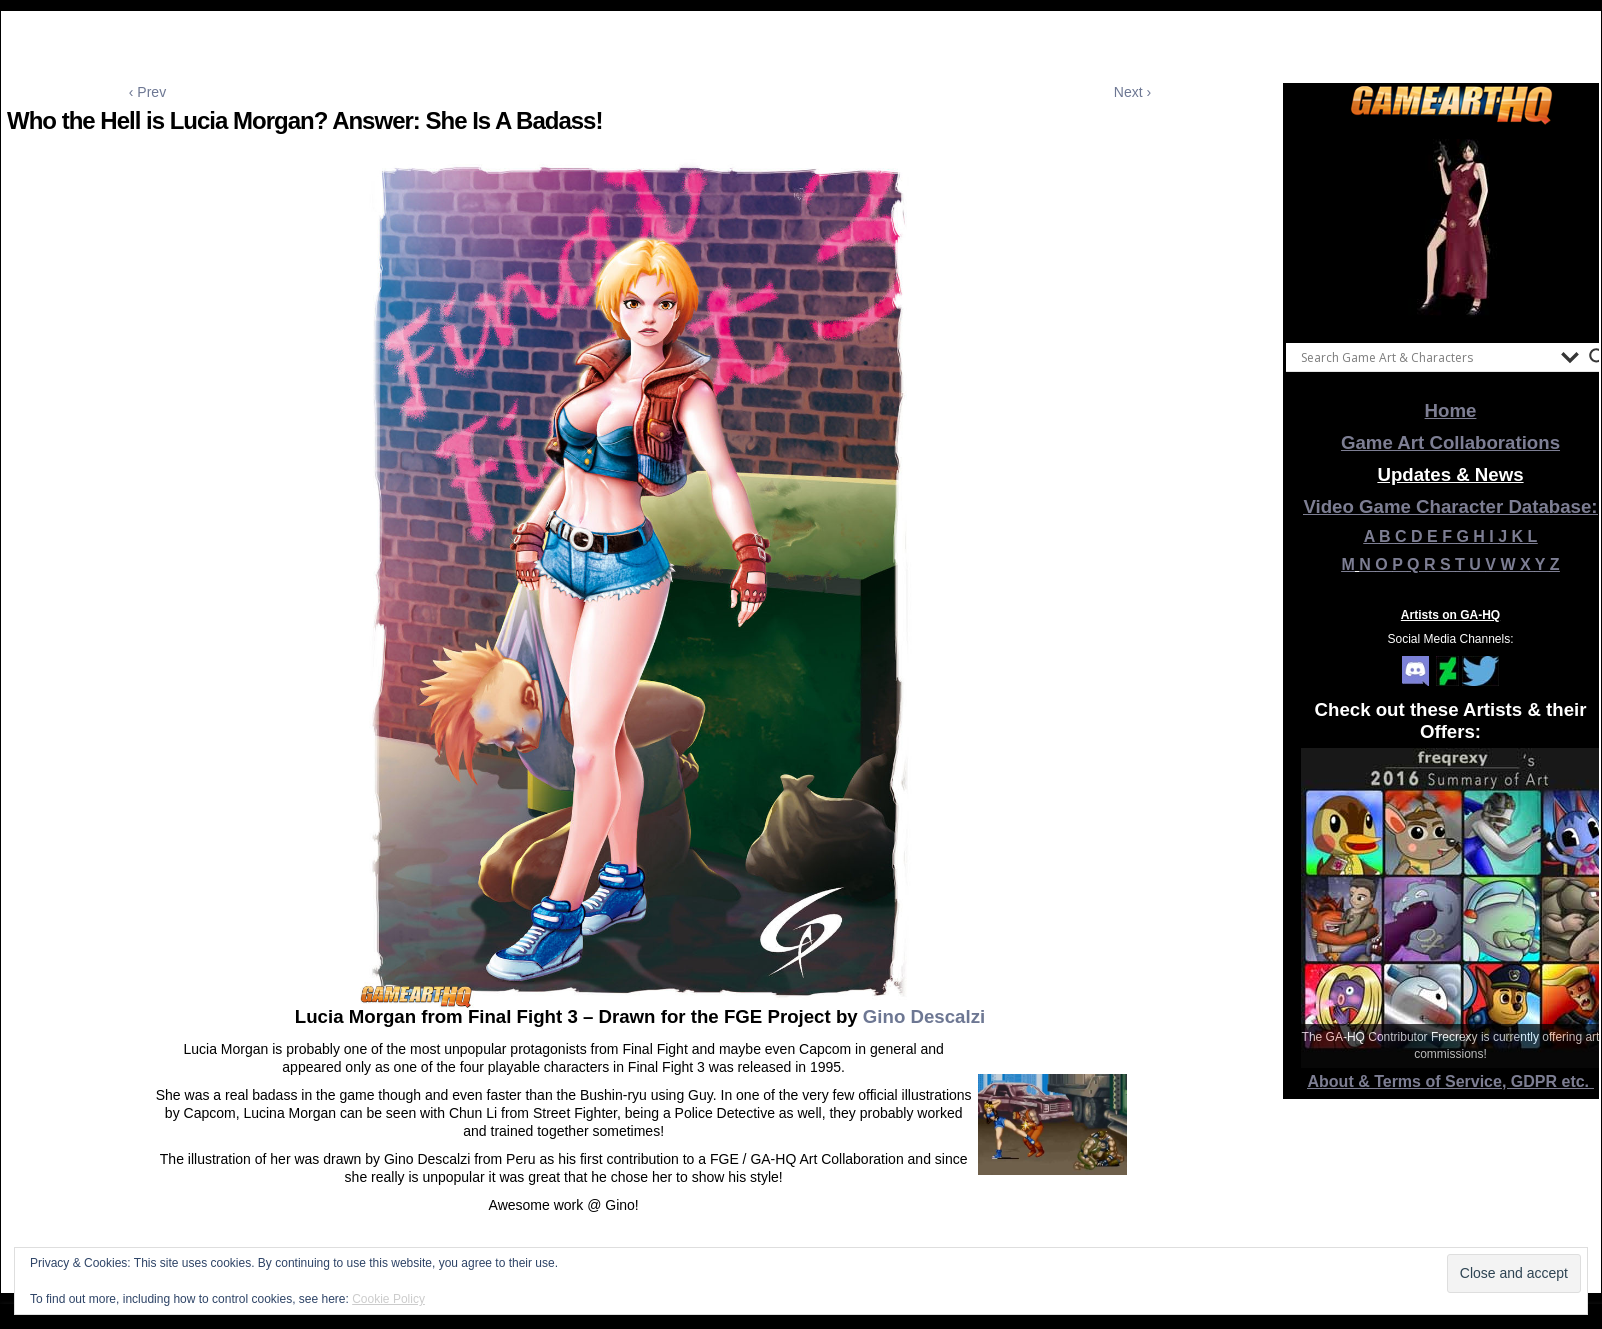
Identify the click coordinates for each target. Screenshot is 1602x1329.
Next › (1132, 92)
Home (1451, 410)
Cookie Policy (388, 1299)
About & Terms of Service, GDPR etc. (1451, 1081)
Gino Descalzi (924, 1016)
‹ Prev (147, 92)
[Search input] (1426, 357)
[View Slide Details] (1451, 229)
